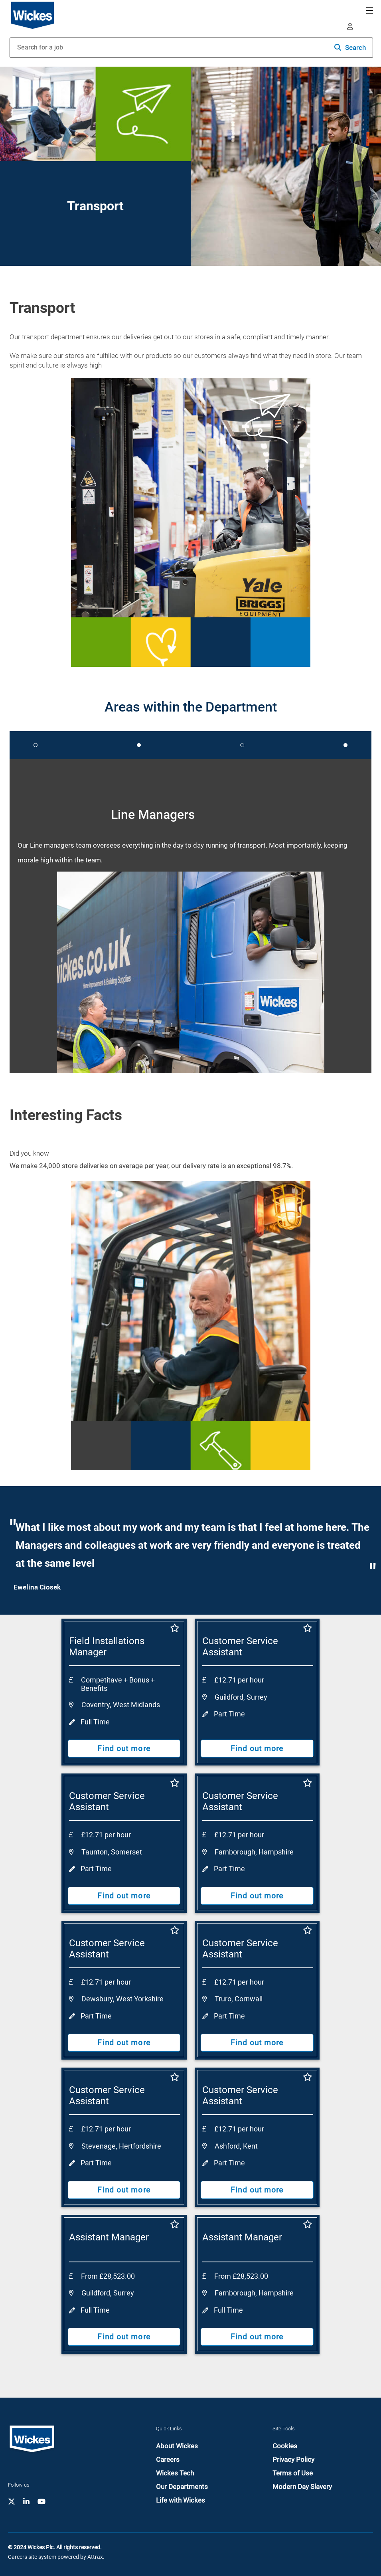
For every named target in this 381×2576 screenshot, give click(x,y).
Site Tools (283, 2429)
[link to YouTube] (41, 2501)
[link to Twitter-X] (11, 2501)
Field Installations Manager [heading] (106, 1646)
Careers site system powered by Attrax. (56, 2557)
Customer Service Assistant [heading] (240, 1646)
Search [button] (355, 47)
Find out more (123, 1748)
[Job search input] (128, 47)
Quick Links (169, 2429)
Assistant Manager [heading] (109, 2237)
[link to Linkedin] (26, 2501)
